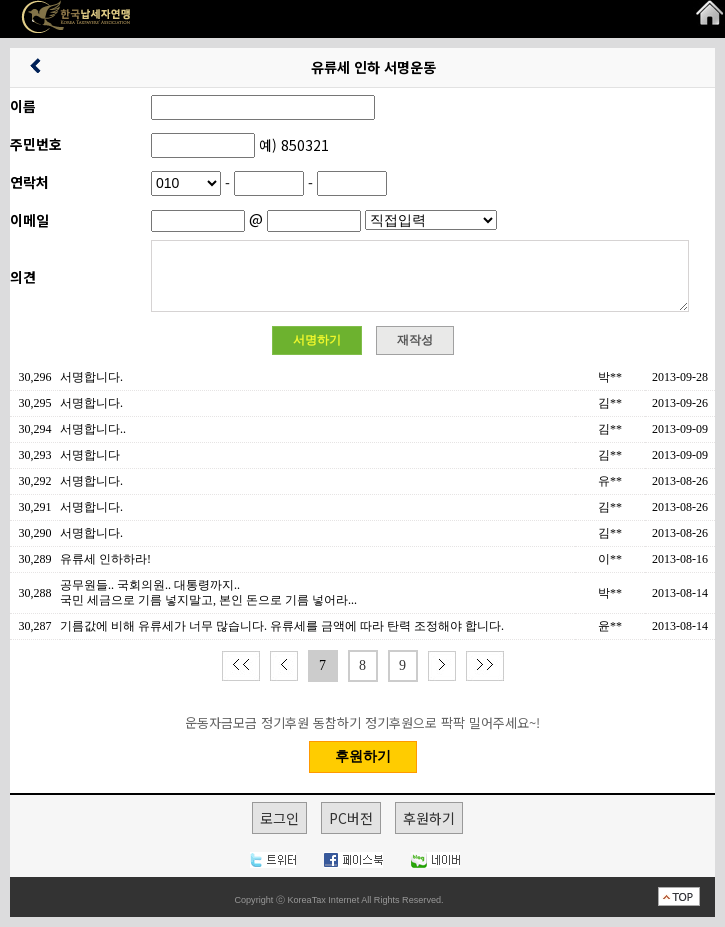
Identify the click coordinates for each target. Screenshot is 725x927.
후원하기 (429, 818)
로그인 (279, 818)
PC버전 (351, 818)
